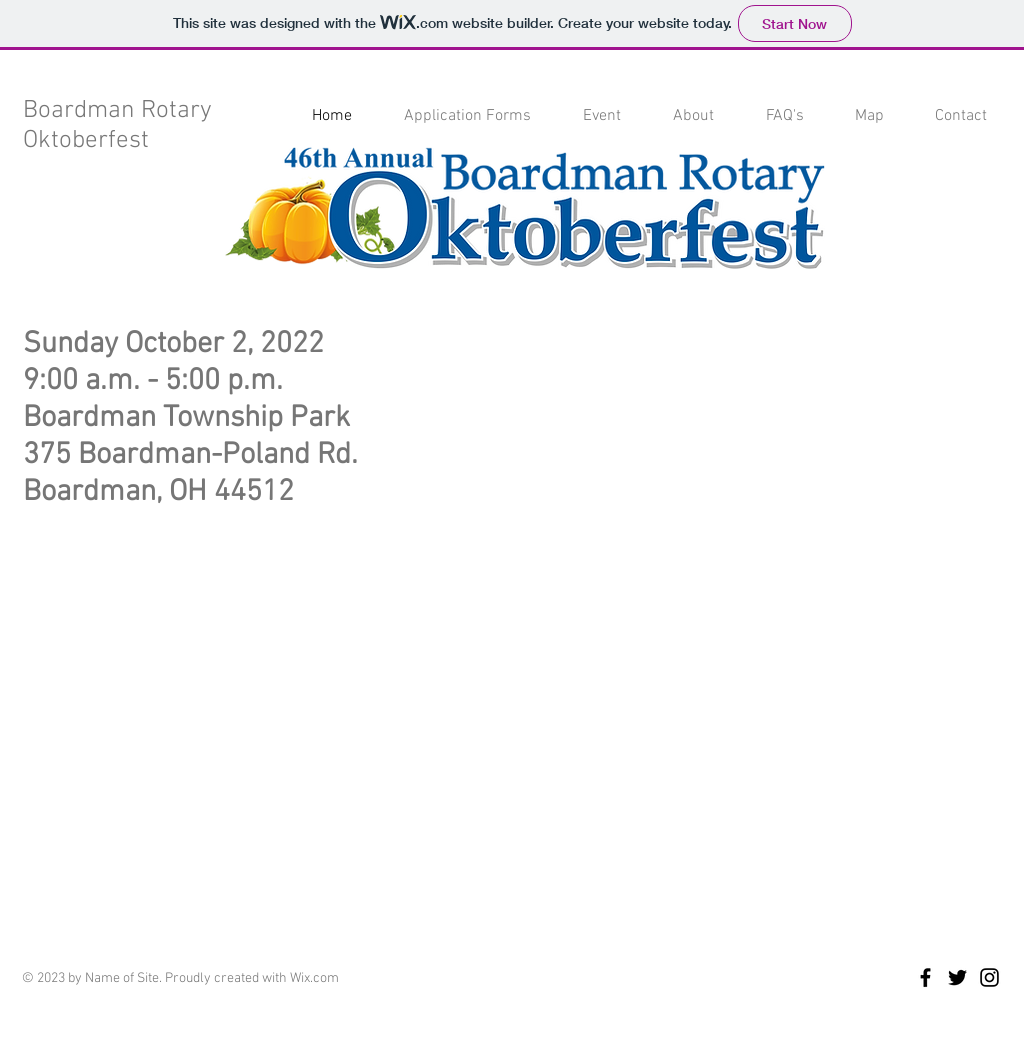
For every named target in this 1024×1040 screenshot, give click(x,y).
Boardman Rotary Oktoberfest (117, 126)
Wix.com (314, 978)
